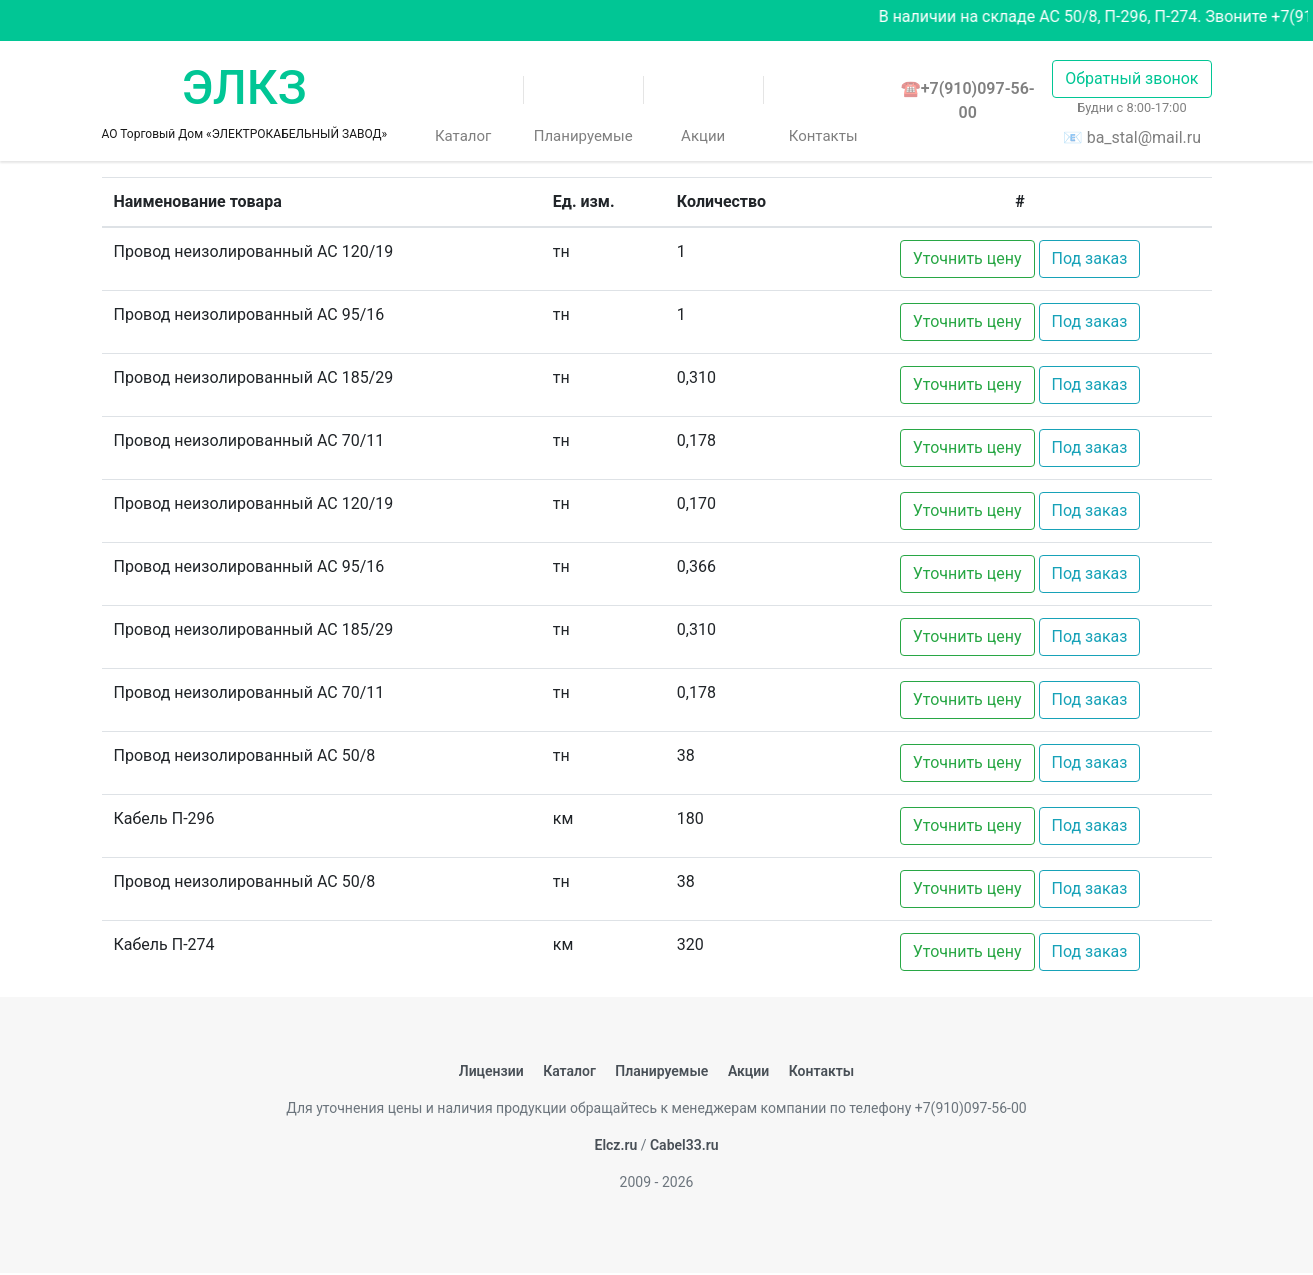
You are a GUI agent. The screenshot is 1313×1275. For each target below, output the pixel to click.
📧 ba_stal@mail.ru (1132, 137)
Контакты (823, 108)
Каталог (569, 1071)
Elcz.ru (615, 1145)
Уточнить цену (967, 258)
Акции (703, 108)
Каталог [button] (463, 108)
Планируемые (583, 108)
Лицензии (491, 1071)
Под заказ (1090, 258)
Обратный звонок (1131, 78)
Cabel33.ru (684, 1145)
